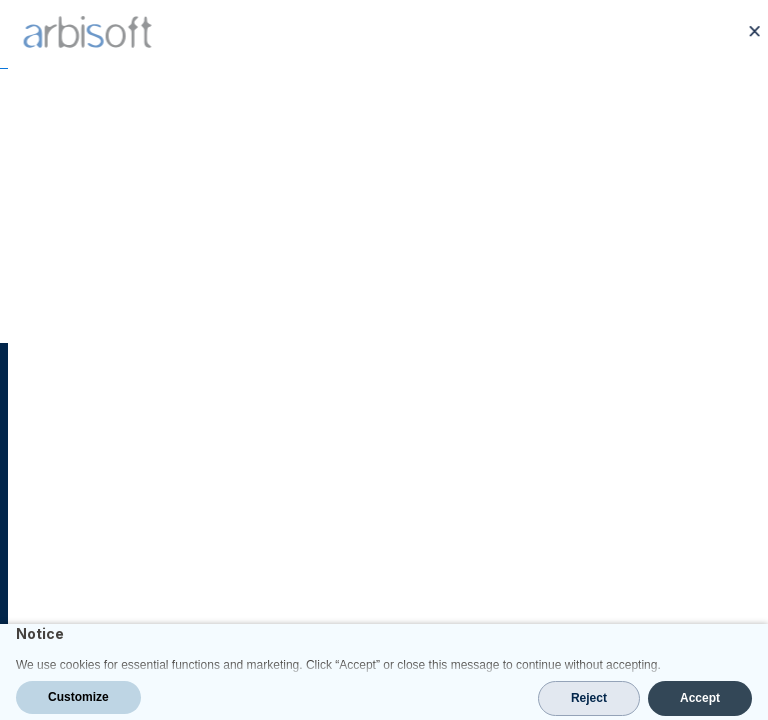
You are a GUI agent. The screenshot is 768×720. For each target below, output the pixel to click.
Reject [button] (589, 698)
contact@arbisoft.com (111, 575)
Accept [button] (700, 698)
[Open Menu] (740, 34)
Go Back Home (384, 283)
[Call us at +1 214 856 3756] (700, 34)
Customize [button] (78, 697)
